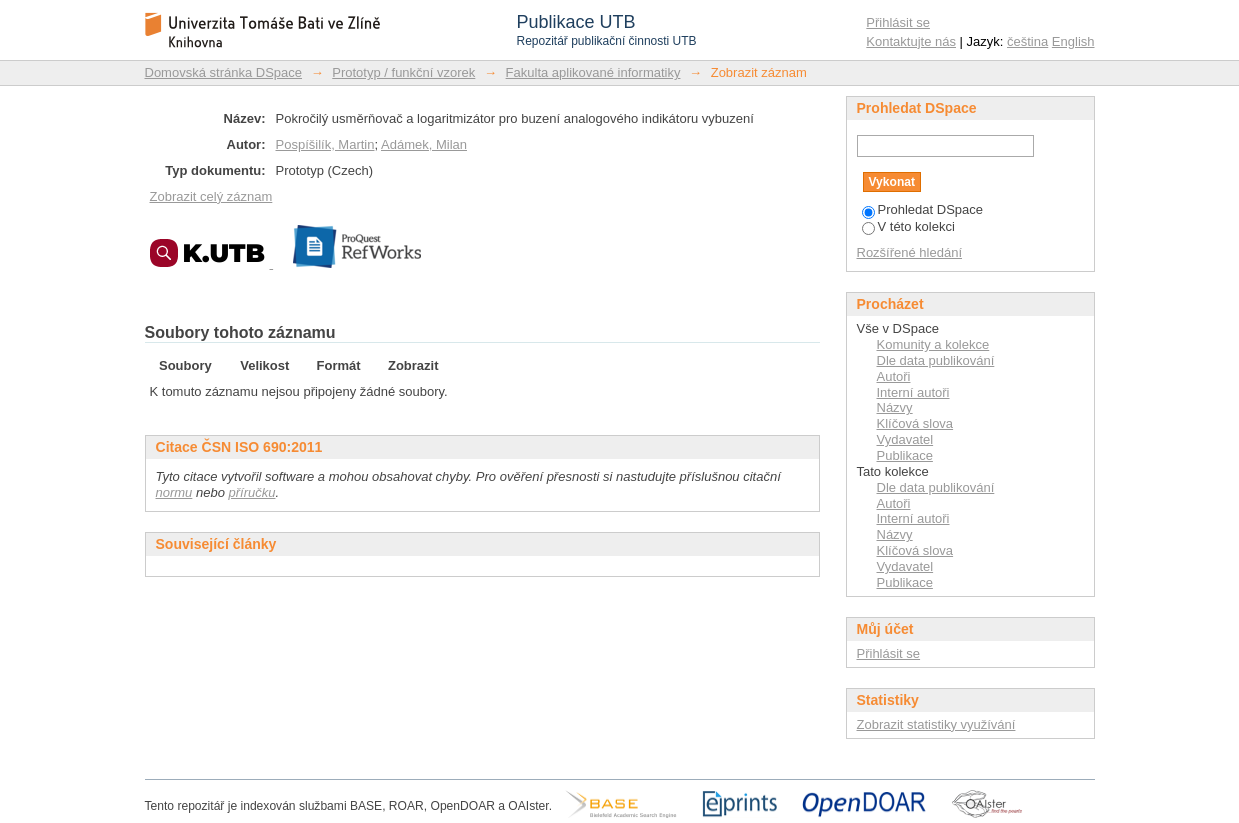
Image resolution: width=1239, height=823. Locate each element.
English (1073, 41)
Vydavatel (905, 439)
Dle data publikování (936, 360)
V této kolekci (908, 226)
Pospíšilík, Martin (325, 144)
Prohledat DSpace (923, 209)
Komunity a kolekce (933, 344)
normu (174, 492)
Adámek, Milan (424, 144)
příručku (252, 492)
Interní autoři (913, 392)
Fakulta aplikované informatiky (593, 72)
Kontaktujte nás (911, 41)
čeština (1027, 41)
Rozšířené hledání (910, 252)
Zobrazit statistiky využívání (936, 724)
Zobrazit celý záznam (211, 196)
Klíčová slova (915, 423)
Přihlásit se (898, 22)
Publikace (905, 455)
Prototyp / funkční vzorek (403, 72)
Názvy (895, 407)
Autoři (894, 376)
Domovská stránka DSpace (224, 72)
